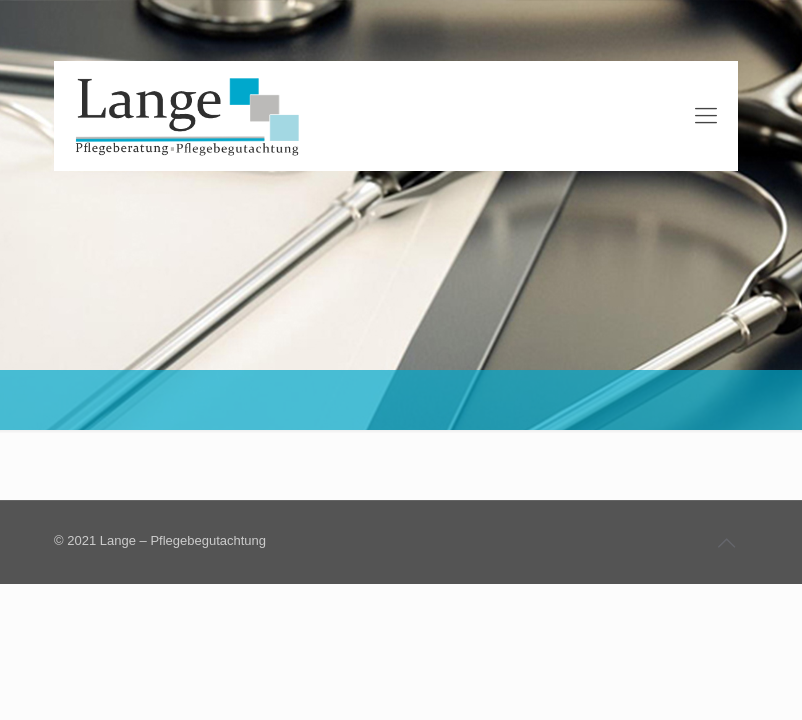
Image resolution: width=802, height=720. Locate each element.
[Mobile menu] (706, 116)
